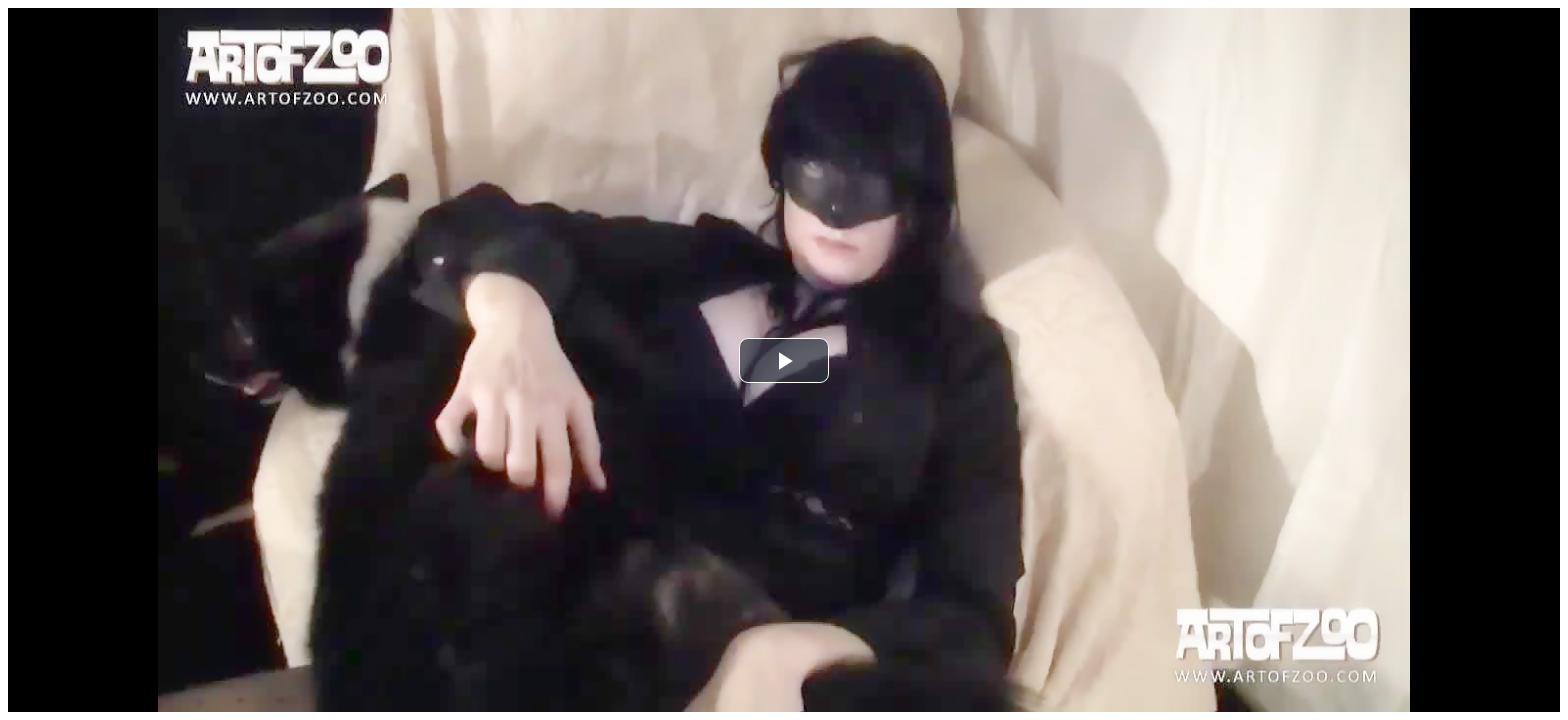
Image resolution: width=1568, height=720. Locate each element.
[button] (784, 360)
